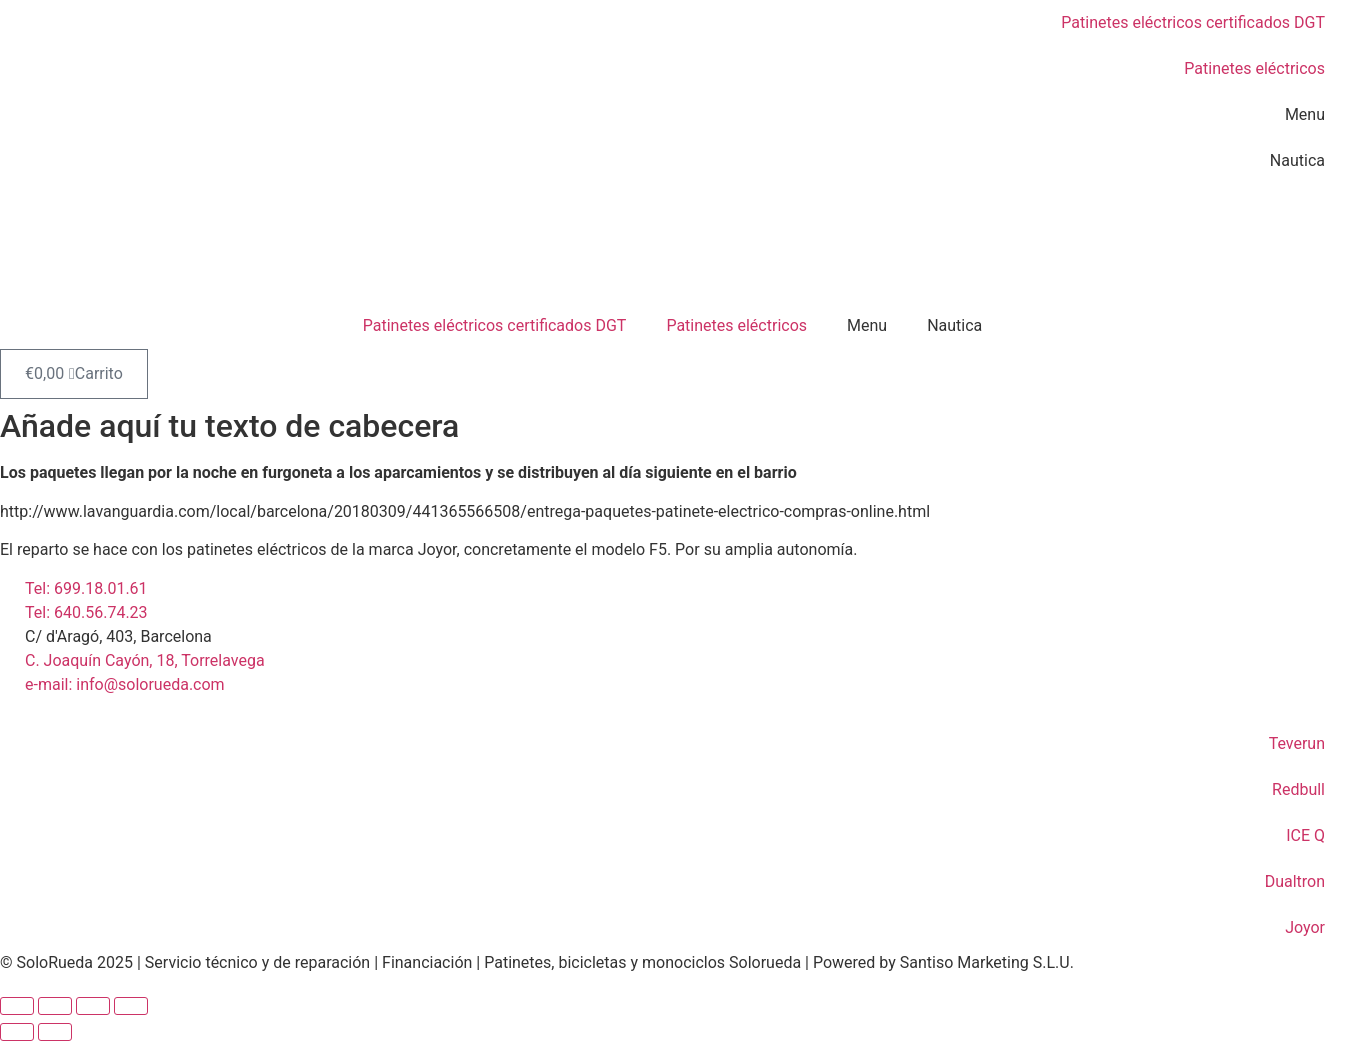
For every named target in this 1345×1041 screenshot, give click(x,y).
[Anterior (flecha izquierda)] (17, 1032)
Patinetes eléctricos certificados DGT (1193, 22)
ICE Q (1305, 835)
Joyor (1305, 927)
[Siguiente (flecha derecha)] (55, 1032)
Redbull (1298, 789)
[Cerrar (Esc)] (131, 1006)
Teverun (1297, 743)
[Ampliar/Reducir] (17, 1006)
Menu (1305, 114)
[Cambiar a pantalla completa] (55, 1006)
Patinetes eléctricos (1254, 68)
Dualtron (1295, 881)
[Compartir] (93, 1006)
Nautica (1297, 160)
